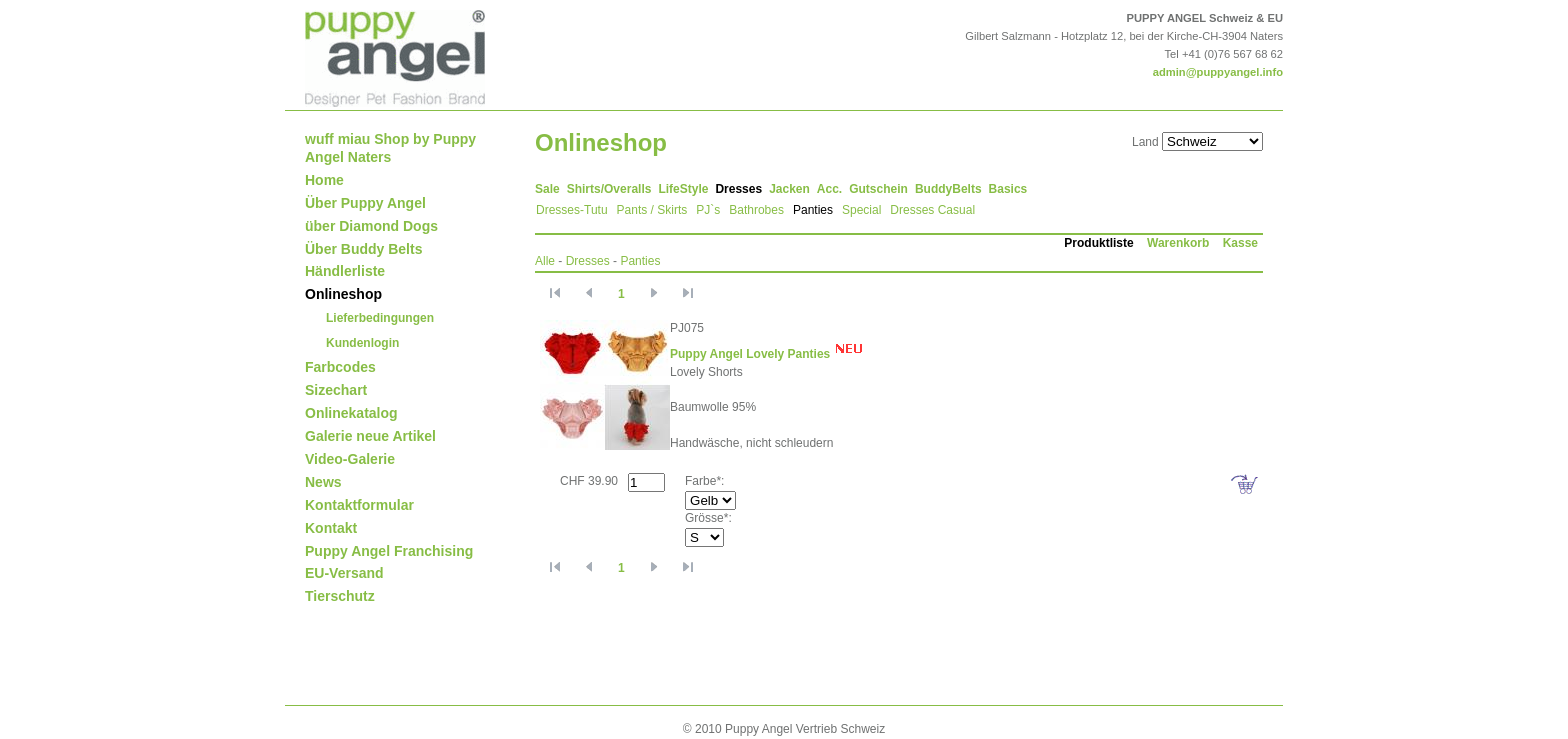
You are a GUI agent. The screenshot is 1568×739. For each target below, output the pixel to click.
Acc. (829, 189)
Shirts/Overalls (609, 189)
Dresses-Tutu (572, 210)
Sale (547, 189)
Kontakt (331, 528)
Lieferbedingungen (380, 318)
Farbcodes (340, 367)
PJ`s (708, 210)
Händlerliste (345, 271)
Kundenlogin (362, 343)
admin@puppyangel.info (1218, 72)
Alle (545, 261)
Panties (813, 210)
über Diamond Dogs (371, 226)
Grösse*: (708, 518)
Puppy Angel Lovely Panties (750, 354)
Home (324, 180)
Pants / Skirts (652, 210)
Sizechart (336, 390)
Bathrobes (756, 210)
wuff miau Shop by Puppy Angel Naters (390, 148)
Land (1145, 142)
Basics (1008, 189)
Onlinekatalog (351, 413)
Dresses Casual (932, 210)
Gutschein (878, 189)
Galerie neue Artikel (370, 436)
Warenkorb (1178, 243)
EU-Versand (344, 573)
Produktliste (1098, 243)
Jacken (789, 189)
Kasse (1240, 243)
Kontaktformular (359, 505)
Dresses (738, 189)
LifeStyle (683, 189)
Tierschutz (340, 596)
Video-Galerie (350, 459)
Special (861, 210)
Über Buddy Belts (363, 249)
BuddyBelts (948, 189)
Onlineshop (343, 294)
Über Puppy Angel (365, 203)
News (323, 482)
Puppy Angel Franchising (389, 551)
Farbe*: (704, 481)
